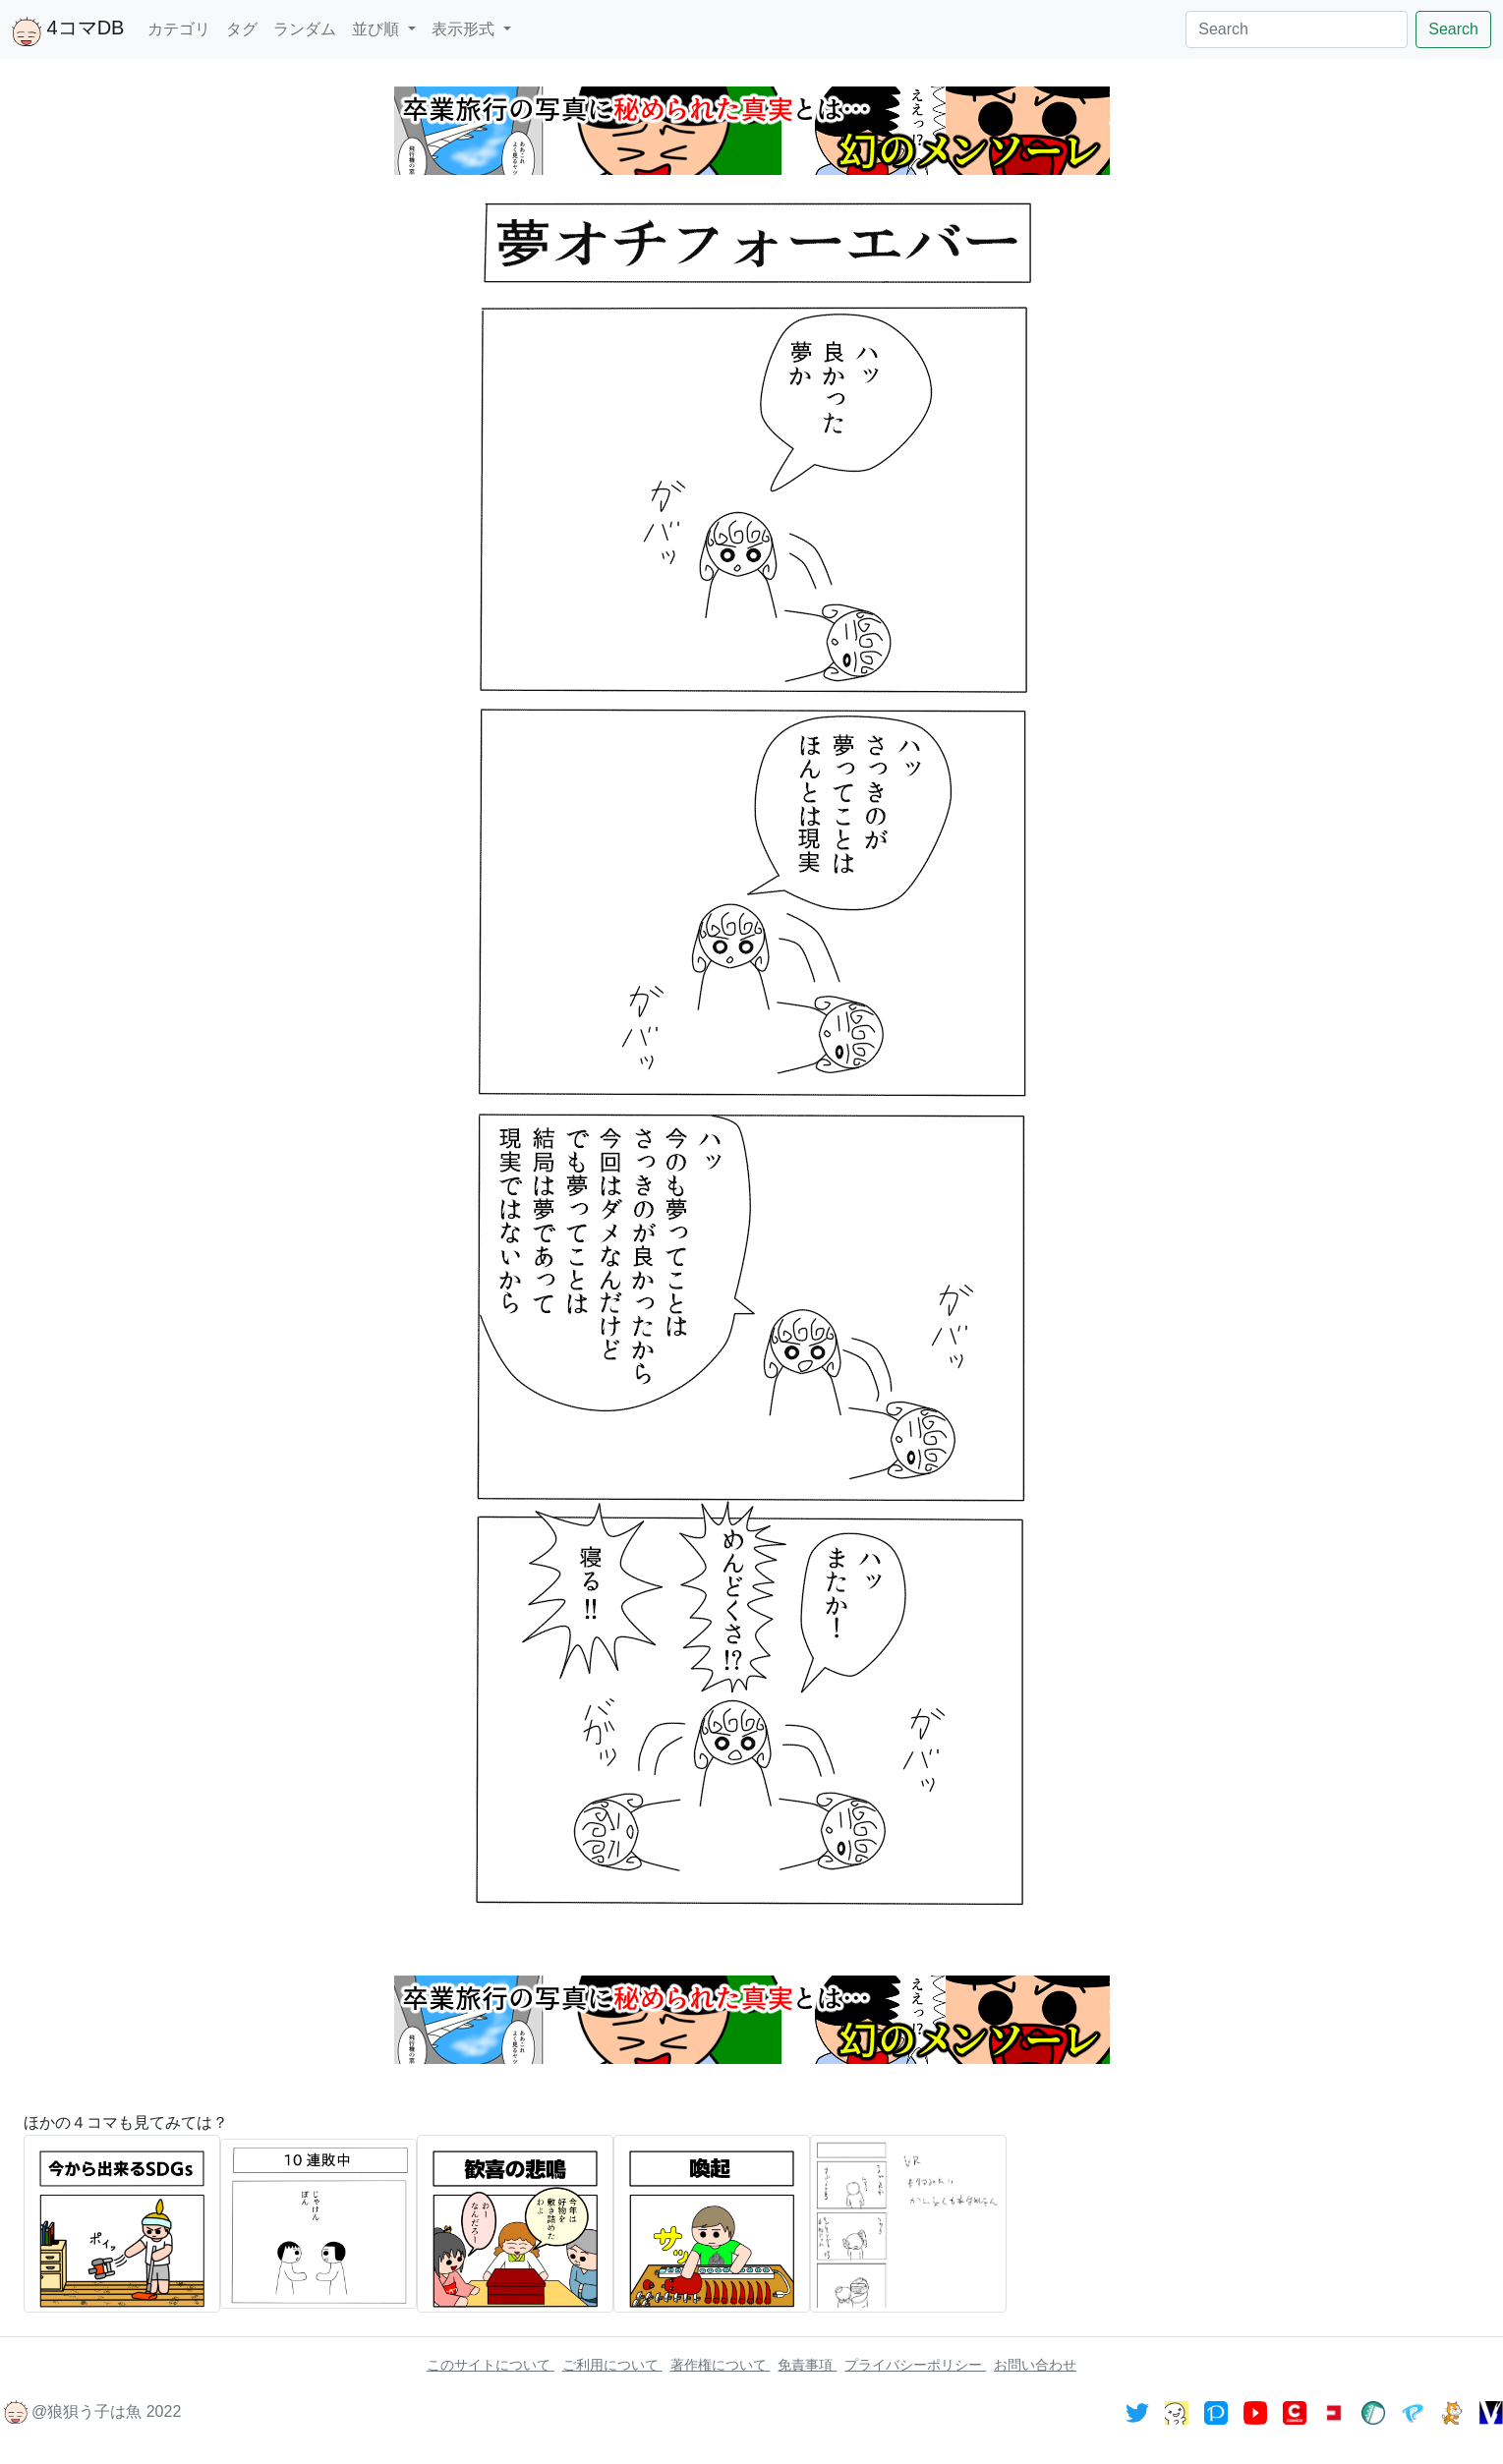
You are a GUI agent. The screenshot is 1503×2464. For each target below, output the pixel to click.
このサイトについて (490, 2365)
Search (1453, 29)
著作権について (720, 2365)
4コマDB (68, 31)
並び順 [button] (377, 29)
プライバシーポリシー (915, 2365)
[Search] (1296, 29)
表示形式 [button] (465, 29)
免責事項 (807, 2365)
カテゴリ (178, 29)
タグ (242, 29)
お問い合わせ (1035, 2365)
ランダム (304, 29)
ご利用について (612, 2365)
